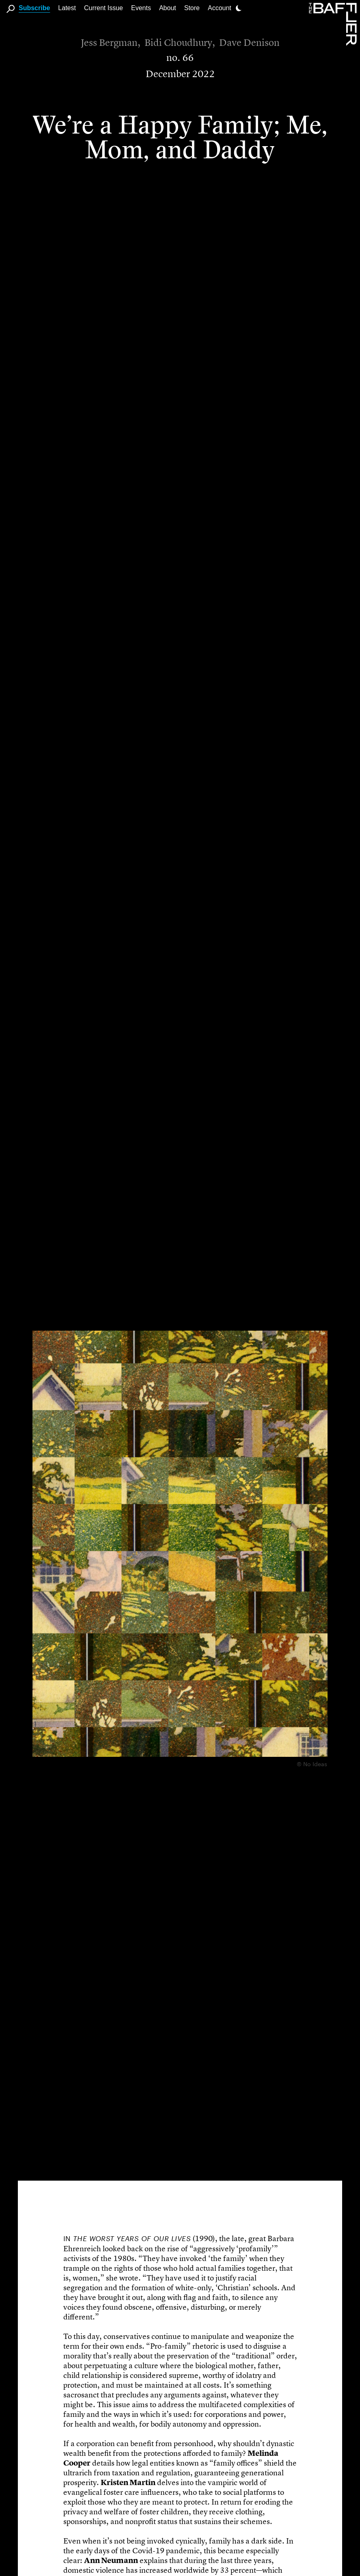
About (167, 7)
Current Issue (103, 7)
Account (219, 7)
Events (141, 7)
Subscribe (34, 7)
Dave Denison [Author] (249, 43)
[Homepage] (334, 23)
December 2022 (180, 74)
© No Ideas (312, 1763)
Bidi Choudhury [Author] (178, 43)
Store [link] (192, 7)
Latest (67, 7)
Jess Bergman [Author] (109, 43)
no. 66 (180, 58)
